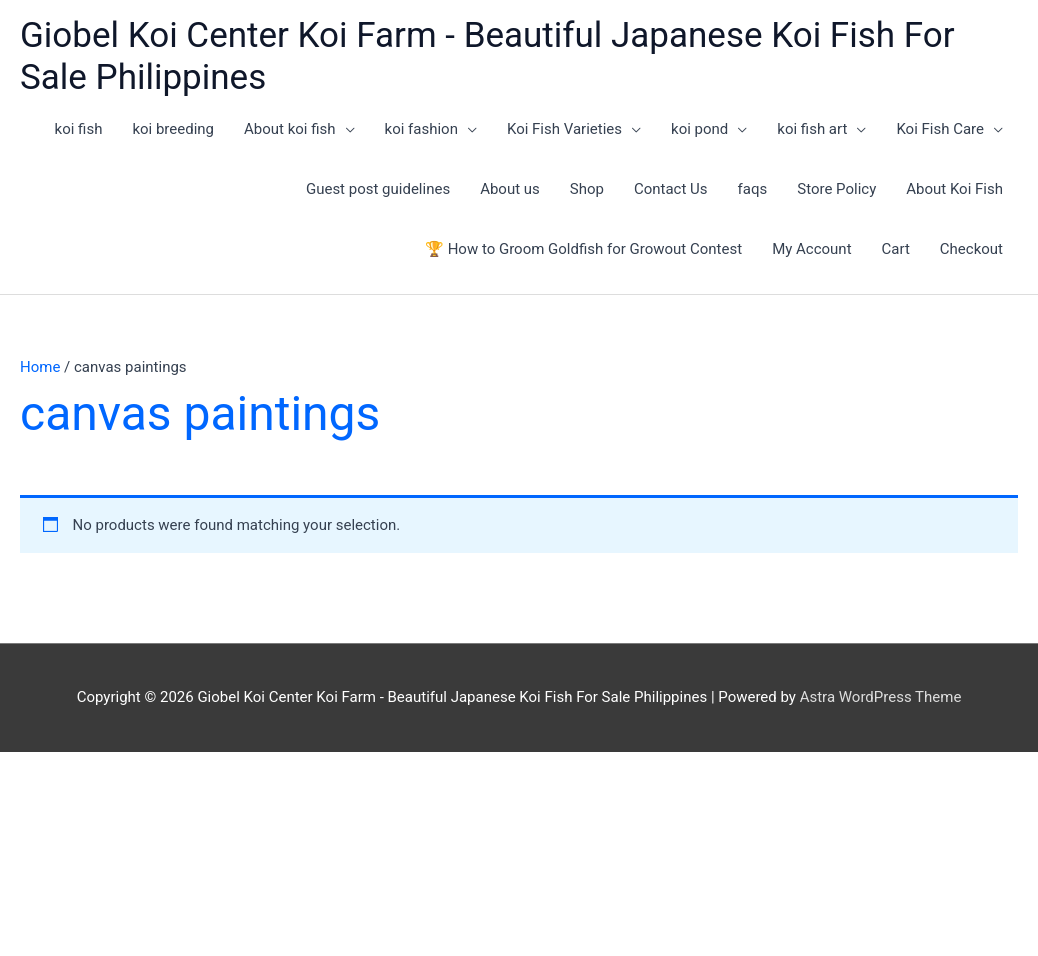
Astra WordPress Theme (881, 697)
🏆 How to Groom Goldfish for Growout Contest (583, 249)
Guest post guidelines (378, 189)
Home (40, 367)
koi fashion (421, 129)
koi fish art (812, 129)
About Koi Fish (954, 189)
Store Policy (836, 189)
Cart (896, 249)
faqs (753, 189)
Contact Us (671, 189)
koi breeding (173, 129)
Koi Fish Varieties (564, 129)
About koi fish (290, 129)
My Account (811, 249)
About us (510, 189)
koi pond (699, 129)
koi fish (79, 129)
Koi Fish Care (940, 129)
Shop (587, 189)
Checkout (971, 249)
